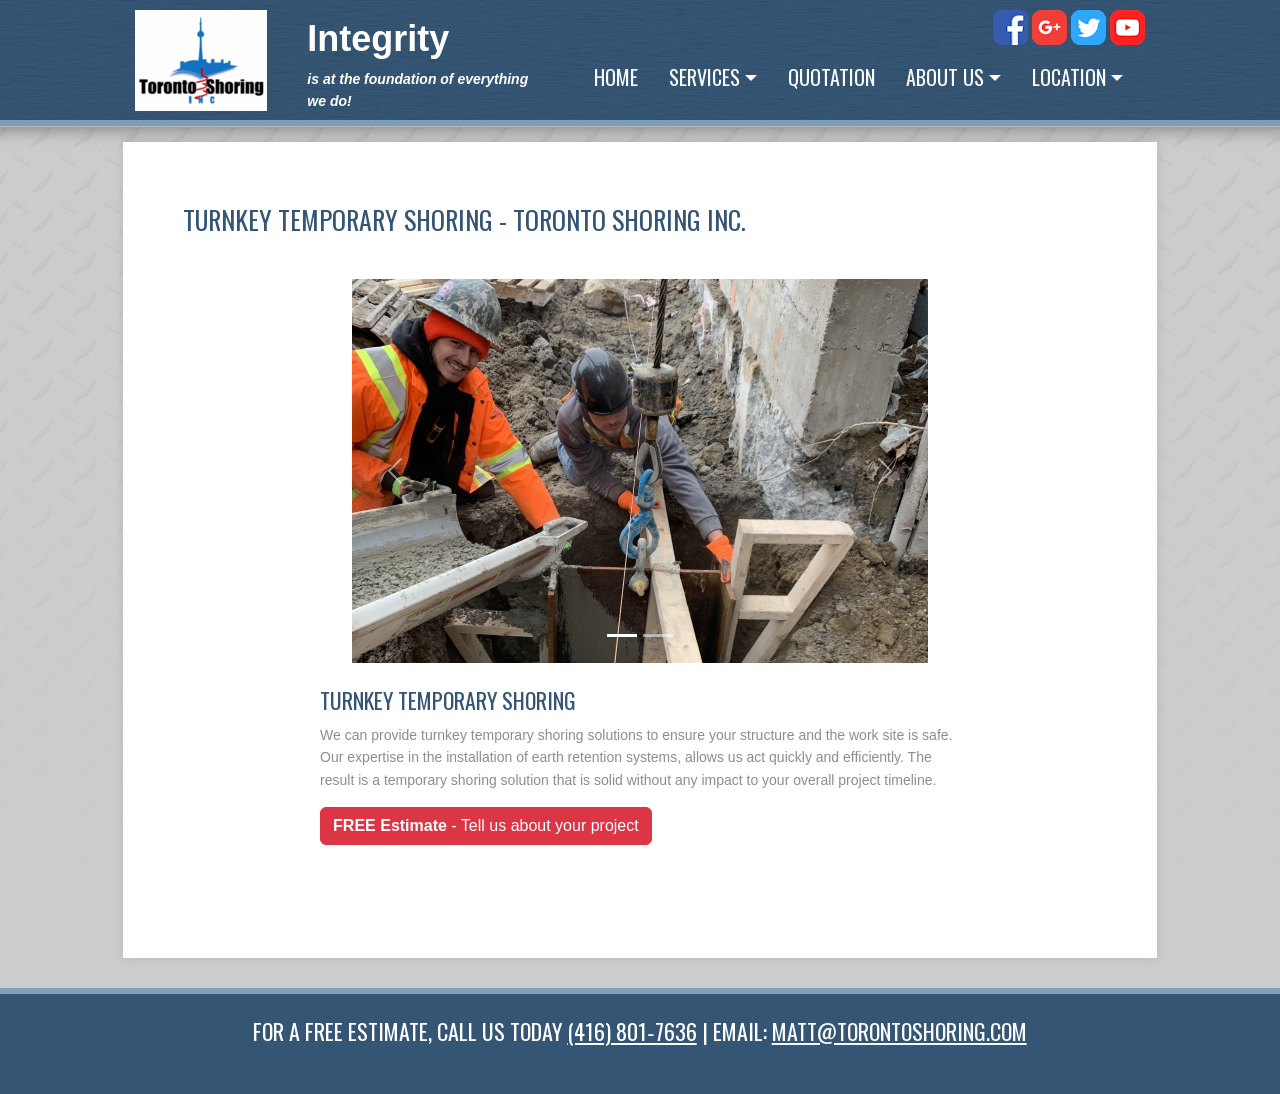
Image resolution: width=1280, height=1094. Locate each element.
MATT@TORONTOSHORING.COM (899, 1031)
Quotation (831, 77)
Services (704, 77)
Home (616, 77)
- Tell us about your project (486, 825)
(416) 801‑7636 (631, 1031)
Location (1069, 77)
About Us (945, 77)
